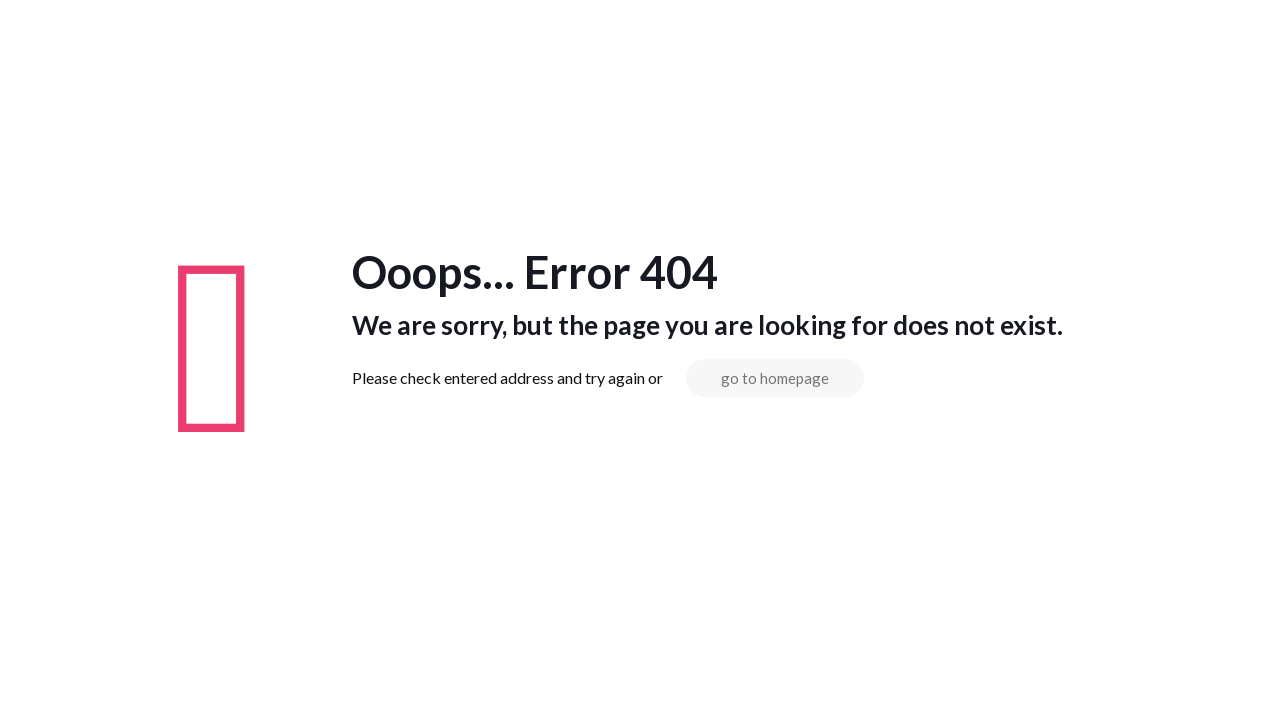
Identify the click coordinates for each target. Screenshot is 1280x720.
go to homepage (775, 378)
